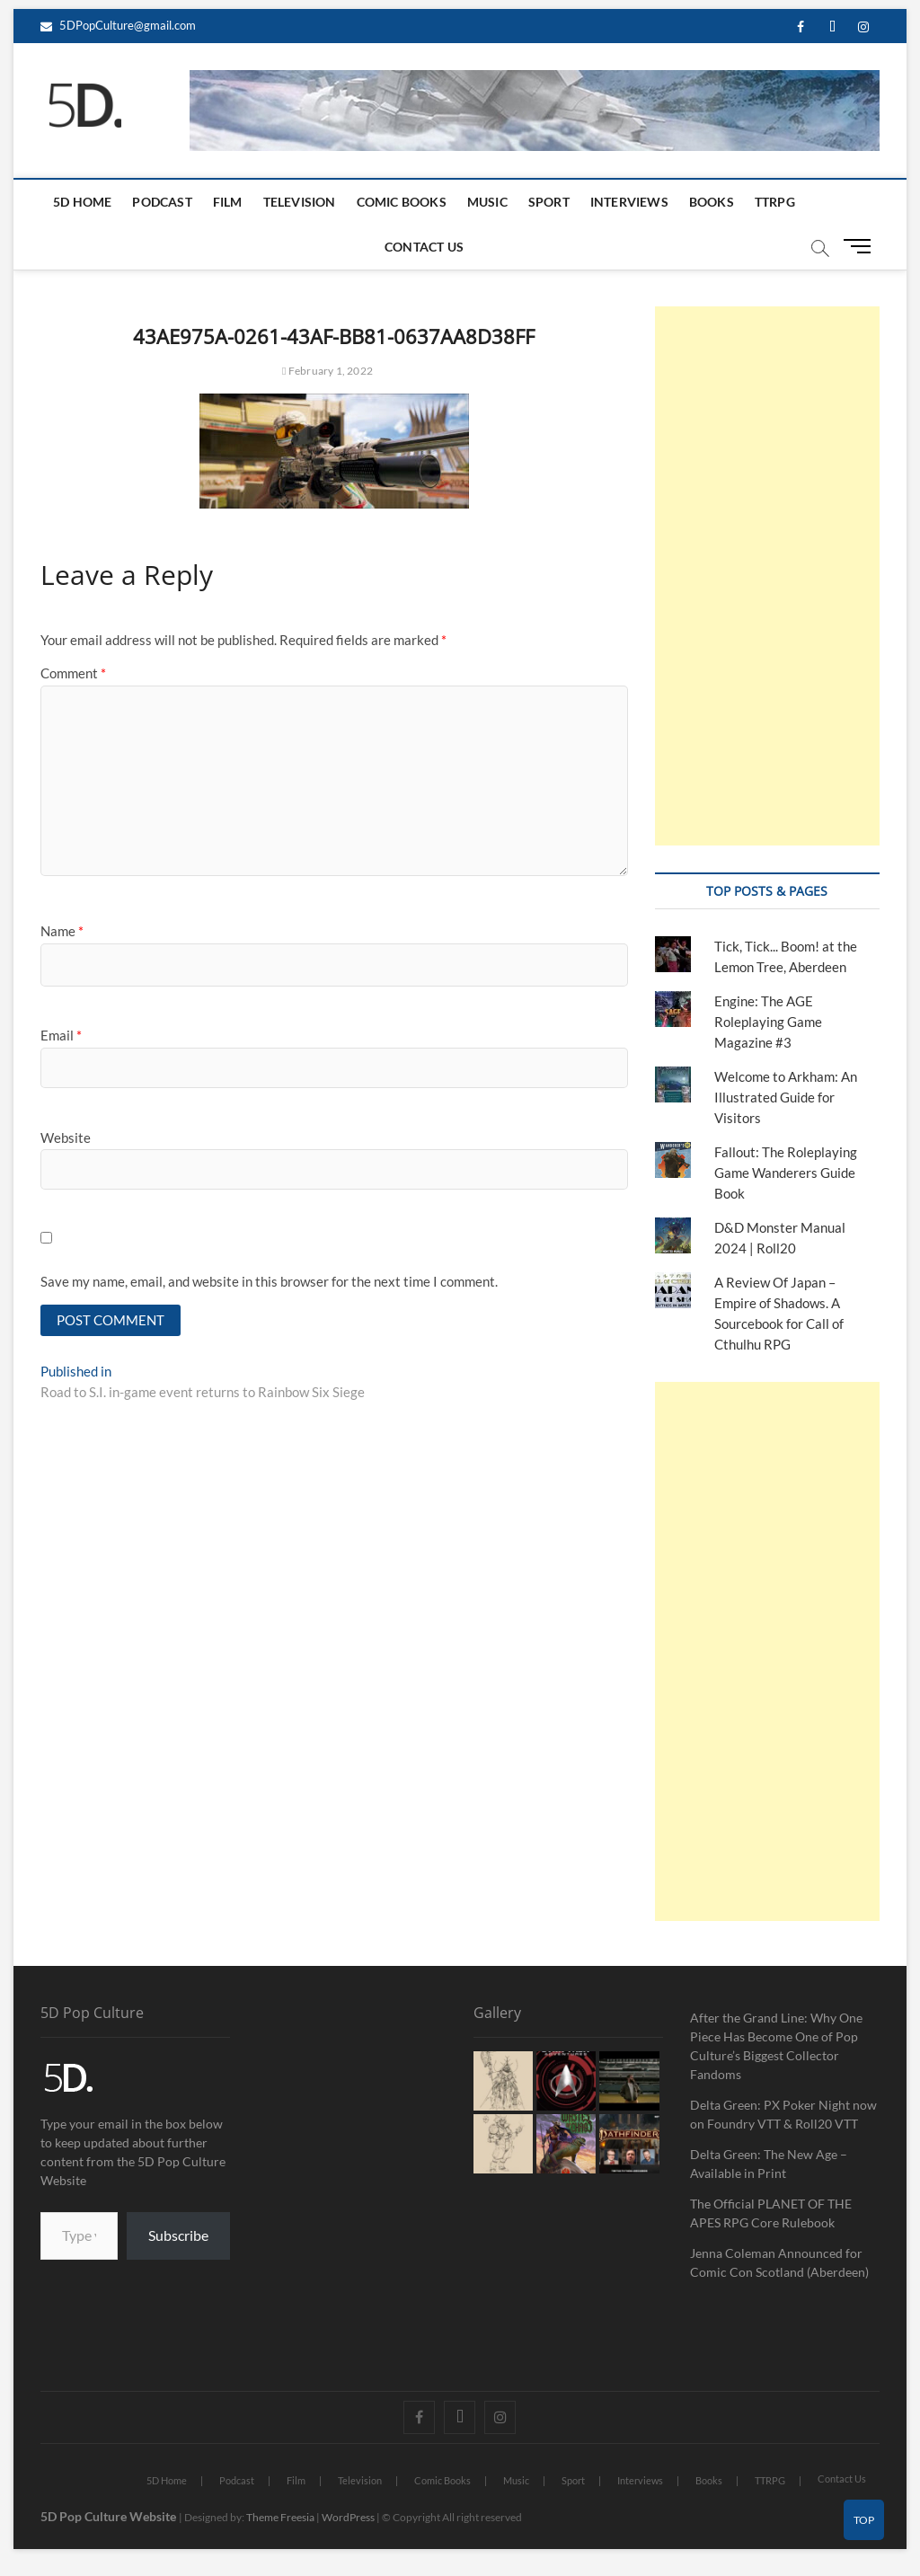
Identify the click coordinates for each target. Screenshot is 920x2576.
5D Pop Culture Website (109, 2516)
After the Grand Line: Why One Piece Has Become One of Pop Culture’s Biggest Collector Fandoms (776, 2046)
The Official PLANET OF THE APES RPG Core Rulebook (771, 2213)
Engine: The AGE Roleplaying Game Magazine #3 (768, 1021)
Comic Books (402, 201)
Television (299, 201)
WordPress (348, 2517)
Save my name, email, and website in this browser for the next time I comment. (269, 1281)
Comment (73, 673)
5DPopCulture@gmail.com (118, 25)
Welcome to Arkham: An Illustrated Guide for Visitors (785, 1097)
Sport (549, 201)
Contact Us (424, 246)
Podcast (161, 201)
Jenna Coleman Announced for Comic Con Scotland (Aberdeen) (779, 2262)
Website (65, 1137)
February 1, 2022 (327, 370)
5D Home (82, 201)
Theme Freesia (280, 2517)
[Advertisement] (767, 575)
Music (487, 201)
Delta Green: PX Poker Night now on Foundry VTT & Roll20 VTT (783, 2114)
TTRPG (775, 201)
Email (61, 1035)
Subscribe (178, 2235)
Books (711, 201)
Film (228, 201)
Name (62, 931)
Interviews (629, 201)
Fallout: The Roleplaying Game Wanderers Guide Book (785, 1172)
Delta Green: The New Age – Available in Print (768, 2164)
